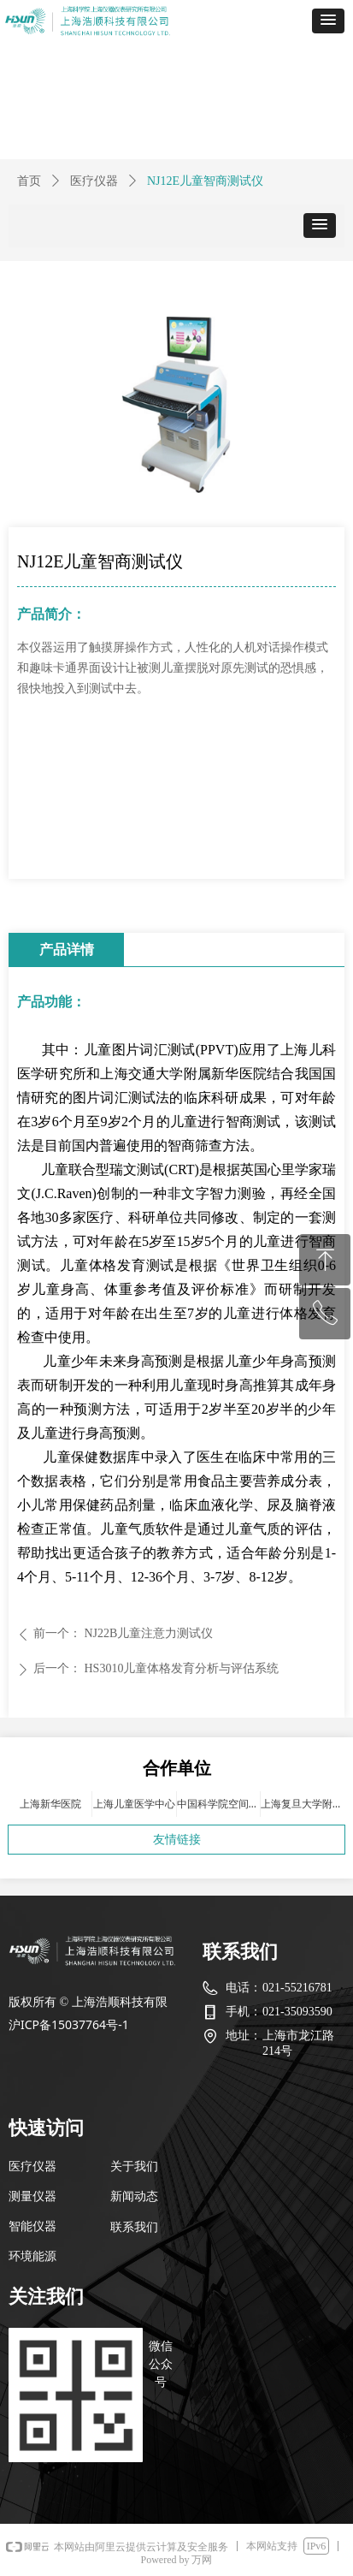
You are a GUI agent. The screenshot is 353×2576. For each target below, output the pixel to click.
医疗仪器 (94, 181)
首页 (29, 181)
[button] (328, 21)
